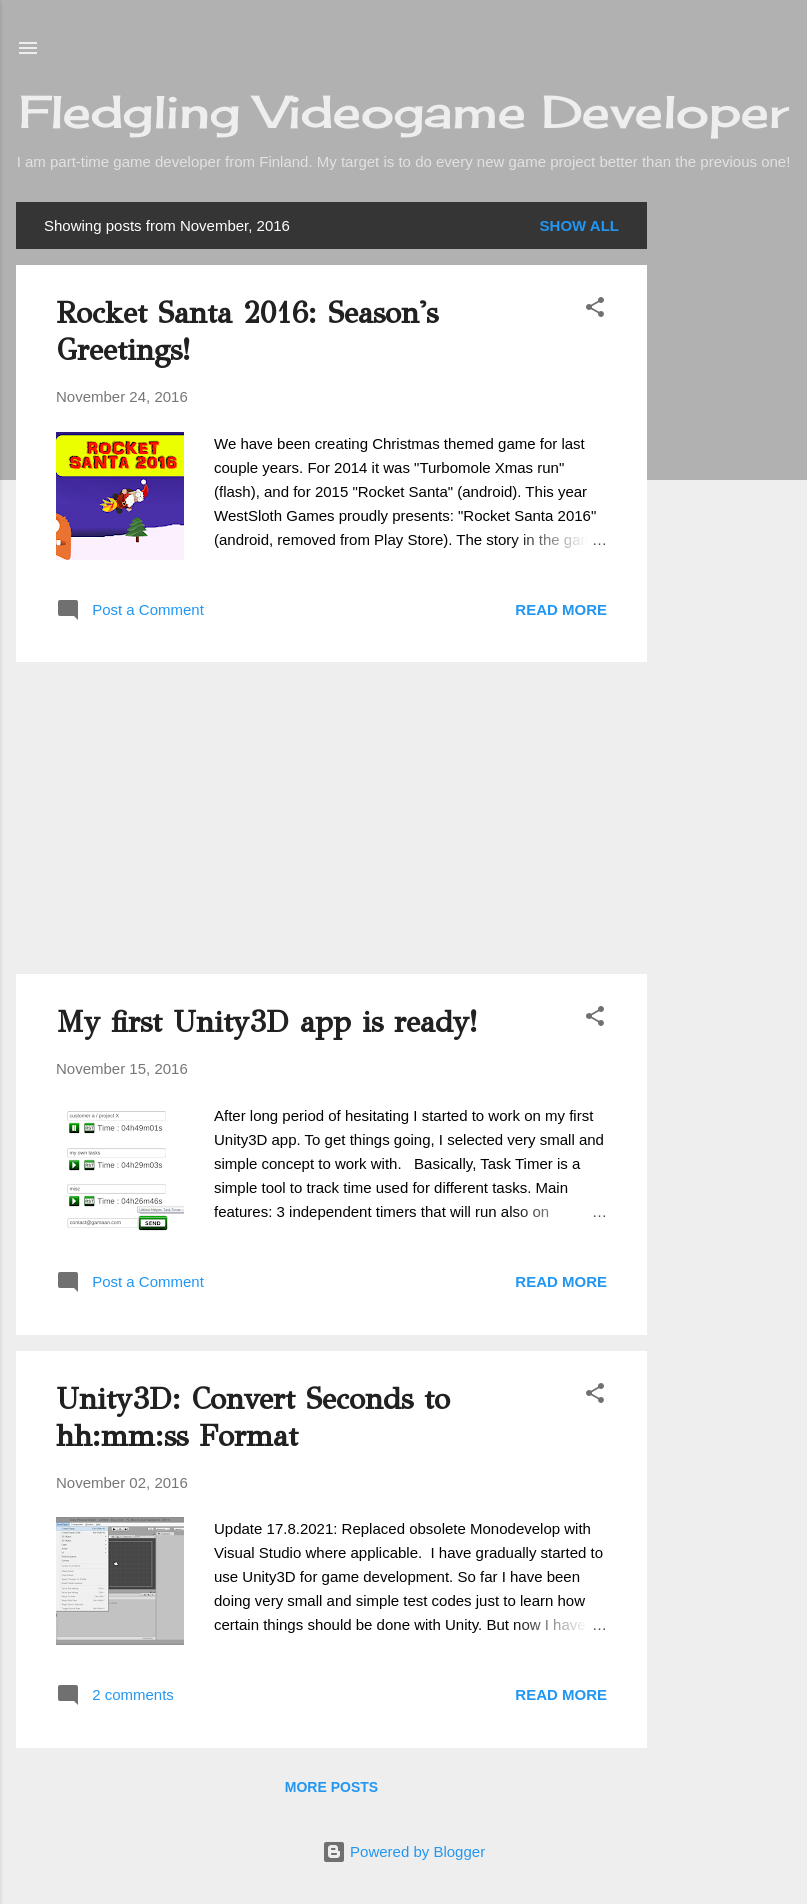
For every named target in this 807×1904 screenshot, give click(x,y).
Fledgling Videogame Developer (403, 111)
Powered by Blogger (403, 1851)
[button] (595, 310)
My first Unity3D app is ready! (266, 1022)
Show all (579, 225)
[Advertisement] (727, 502)
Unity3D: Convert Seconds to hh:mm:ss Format (253, 1417)
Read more (561, 609)
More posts (331, 1787)
